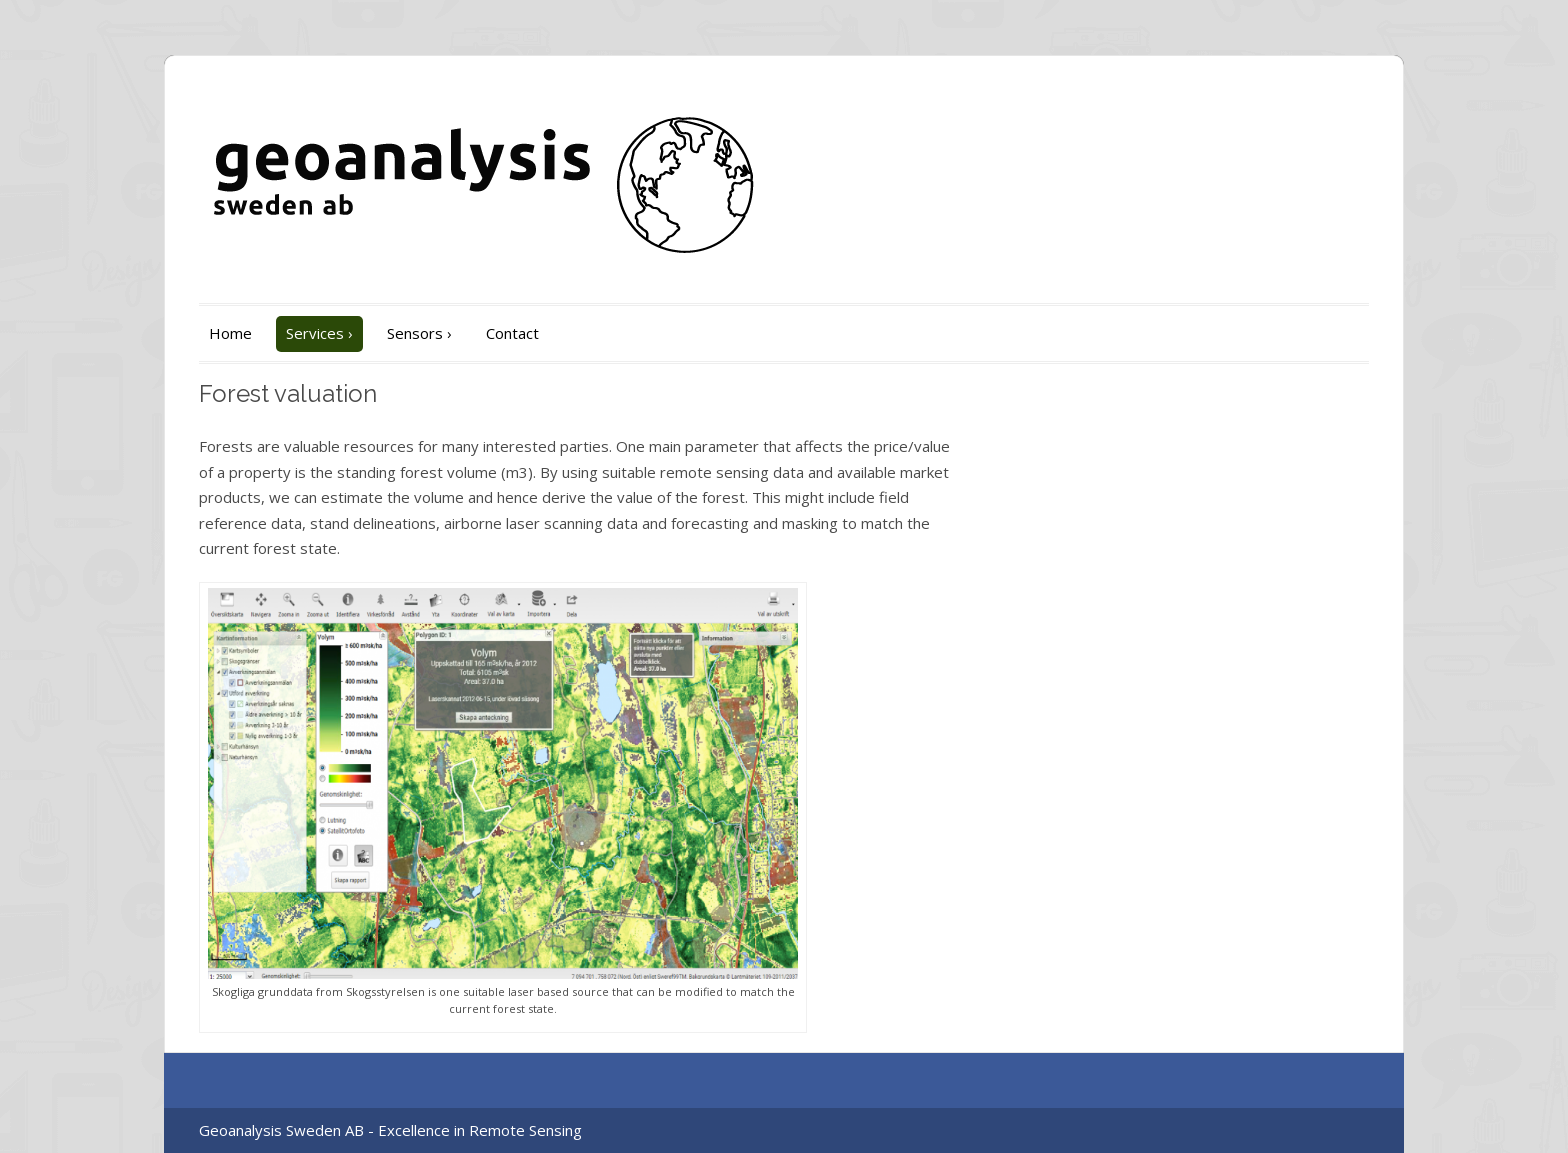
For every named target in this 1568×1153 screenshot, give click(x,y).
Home (230, 333)
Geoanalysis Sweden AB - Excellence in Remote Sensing (390, 1130)
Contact (512, 333)
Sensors (419, 333)
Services (319, 333)
